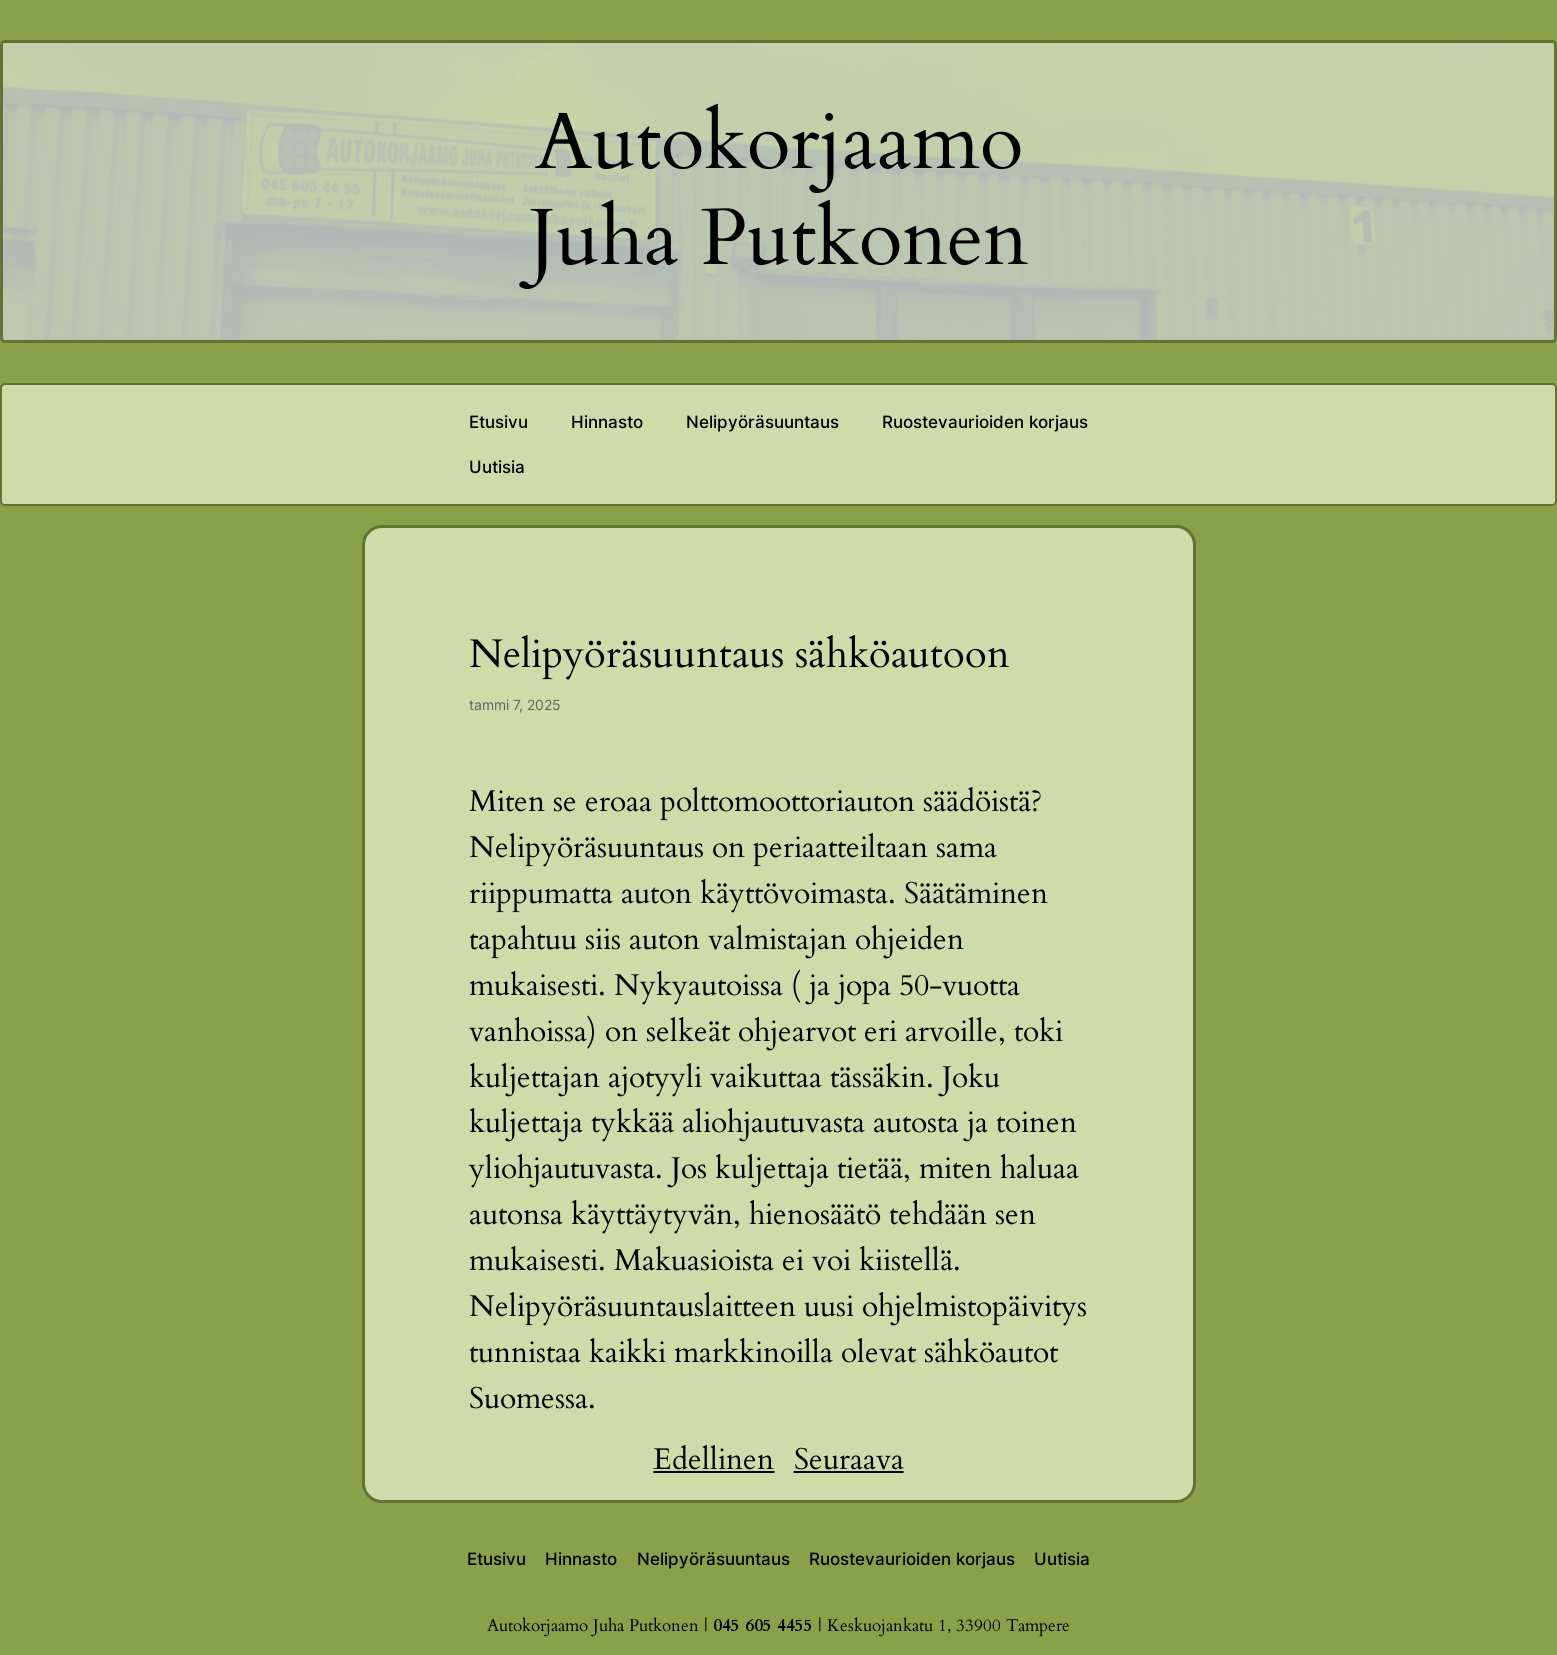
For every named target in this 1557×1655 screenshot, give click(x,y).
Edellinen (713, 1460)
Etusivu (498, 422)
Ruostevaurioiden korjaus (985, 422)
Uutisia (497, 467)
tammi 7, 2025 (515, 704)
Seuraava (849, 1460)
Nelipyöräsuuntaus (762, 422)
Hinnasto (607, 422)
